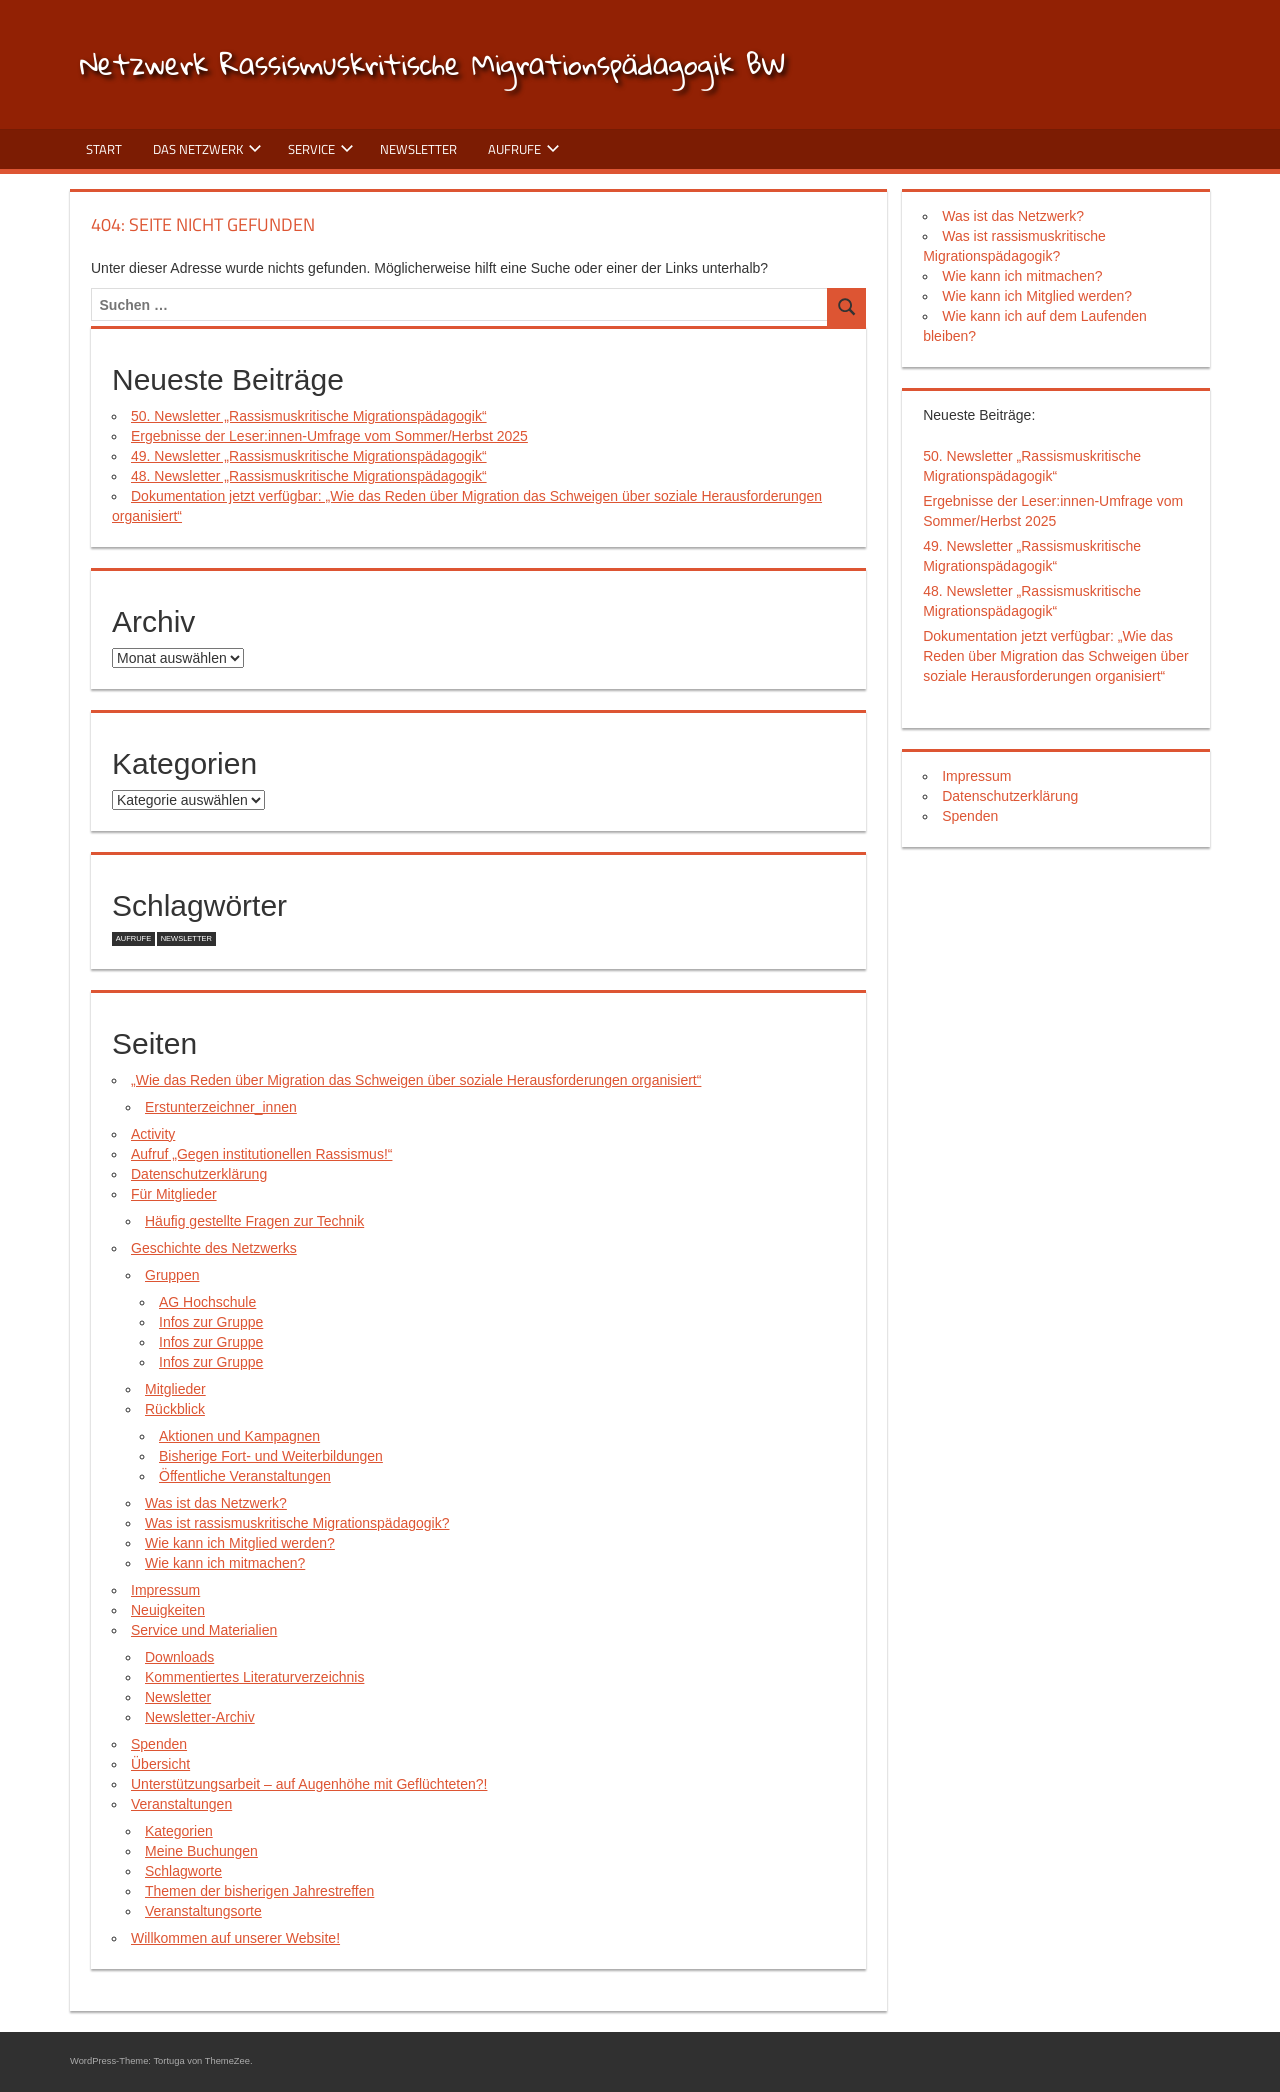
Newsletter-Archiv (200, 1717)
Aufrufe (524, 149)
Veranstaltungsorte (203, 1911)
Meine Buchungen (201, 1851)
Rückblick (175, 1409)
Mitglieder (175, 1389)
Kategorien (179, 1831)
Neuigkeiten (168, 1610)
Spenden (159, 1744)
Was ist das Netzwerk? (216, 1503)
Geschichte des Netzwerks (214, 1248)
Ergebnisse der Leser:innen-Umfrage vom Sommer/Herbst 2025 (329, 436)
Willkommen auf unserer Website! (235, 1938)
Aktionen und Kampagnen (239, 1436)
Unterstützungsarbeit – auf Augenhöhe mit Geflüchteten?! (309, 1784)
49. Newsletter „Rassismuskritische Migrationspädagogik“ (309, 456)
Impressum (165, 1590)
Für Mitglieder (174, 1194)
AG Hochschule (207, 1302)
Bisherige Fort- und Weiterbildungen (271, 1456)
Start (104, 149)
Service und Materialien (204, 1630)
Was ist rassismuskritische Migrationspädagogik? (297, 1523)
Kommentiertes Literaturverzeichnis (254, 1677)
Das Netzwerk (207, 149)
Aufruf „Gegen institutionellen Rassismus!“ (261, 1154)
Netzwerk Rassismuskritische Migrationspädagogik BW (432, 64)
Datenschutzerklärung (199, 1174)
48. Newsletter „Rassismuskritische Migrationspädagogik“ (309, 476)
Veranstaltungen (181, 1804)
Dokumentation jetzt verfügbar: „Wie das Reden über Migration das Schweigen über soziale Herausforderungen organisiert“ (1055, 656)
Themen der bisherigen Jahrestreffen (259, 1891)
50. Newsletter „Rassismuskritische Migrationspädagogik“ (309, 416)
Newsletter (418, 149)
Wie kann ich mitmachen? (225, 1563)
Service (321, 149)
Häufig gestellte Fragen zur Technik (254, 1221)
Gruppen (172, 1275)
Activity (153, 1134)
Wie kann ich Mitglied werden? (240, 1543)
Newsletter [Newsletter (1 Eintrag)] (186, 938)
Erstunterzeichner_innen (221, 1107)
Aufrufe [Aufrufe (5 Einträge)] (133, 938)
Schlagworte (183, 1871)
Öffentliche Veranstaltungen (245, 1476)
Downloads (179, 1657)
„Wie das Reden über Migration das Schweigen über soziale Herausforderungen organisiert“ (416, 1080)
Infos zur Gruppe (211, 1322)
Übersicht (160, 1764)
